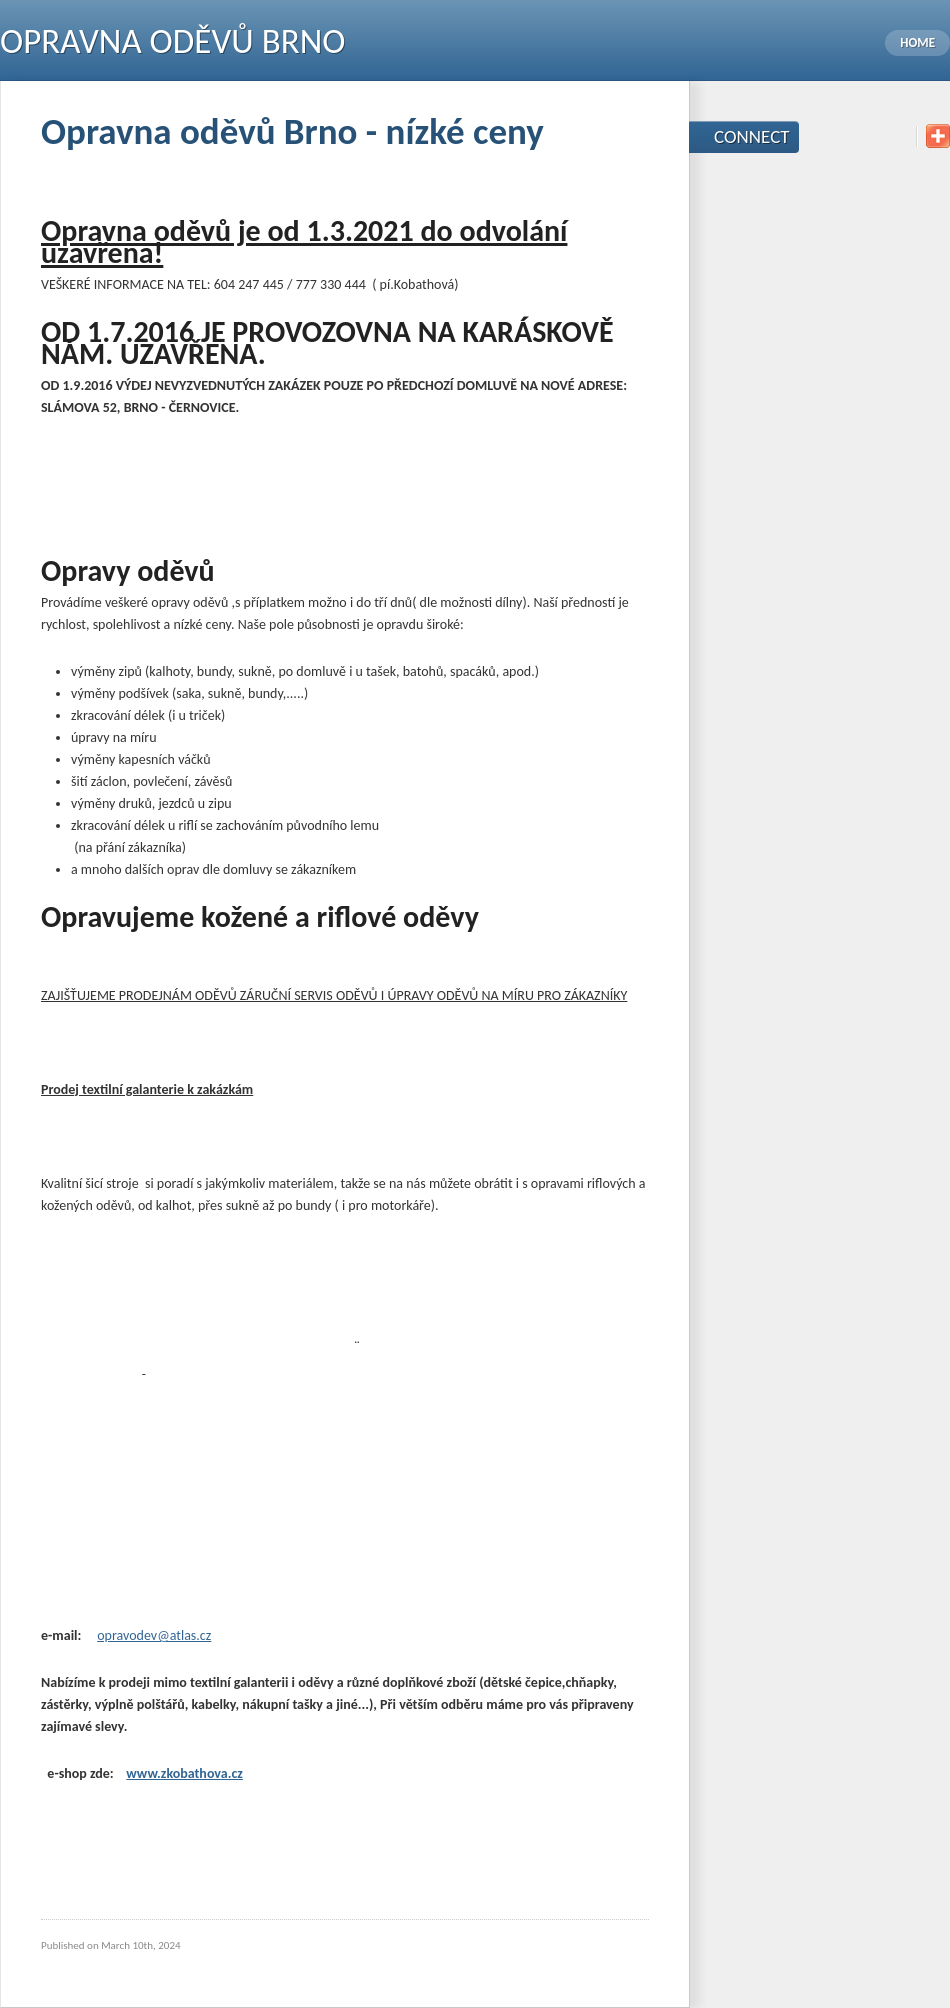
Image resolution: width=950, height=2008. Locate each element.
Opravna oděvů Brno (172, 41)
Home (917, 42)
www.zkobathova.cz (184, 1773)
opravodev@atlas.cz (154, 1635)
